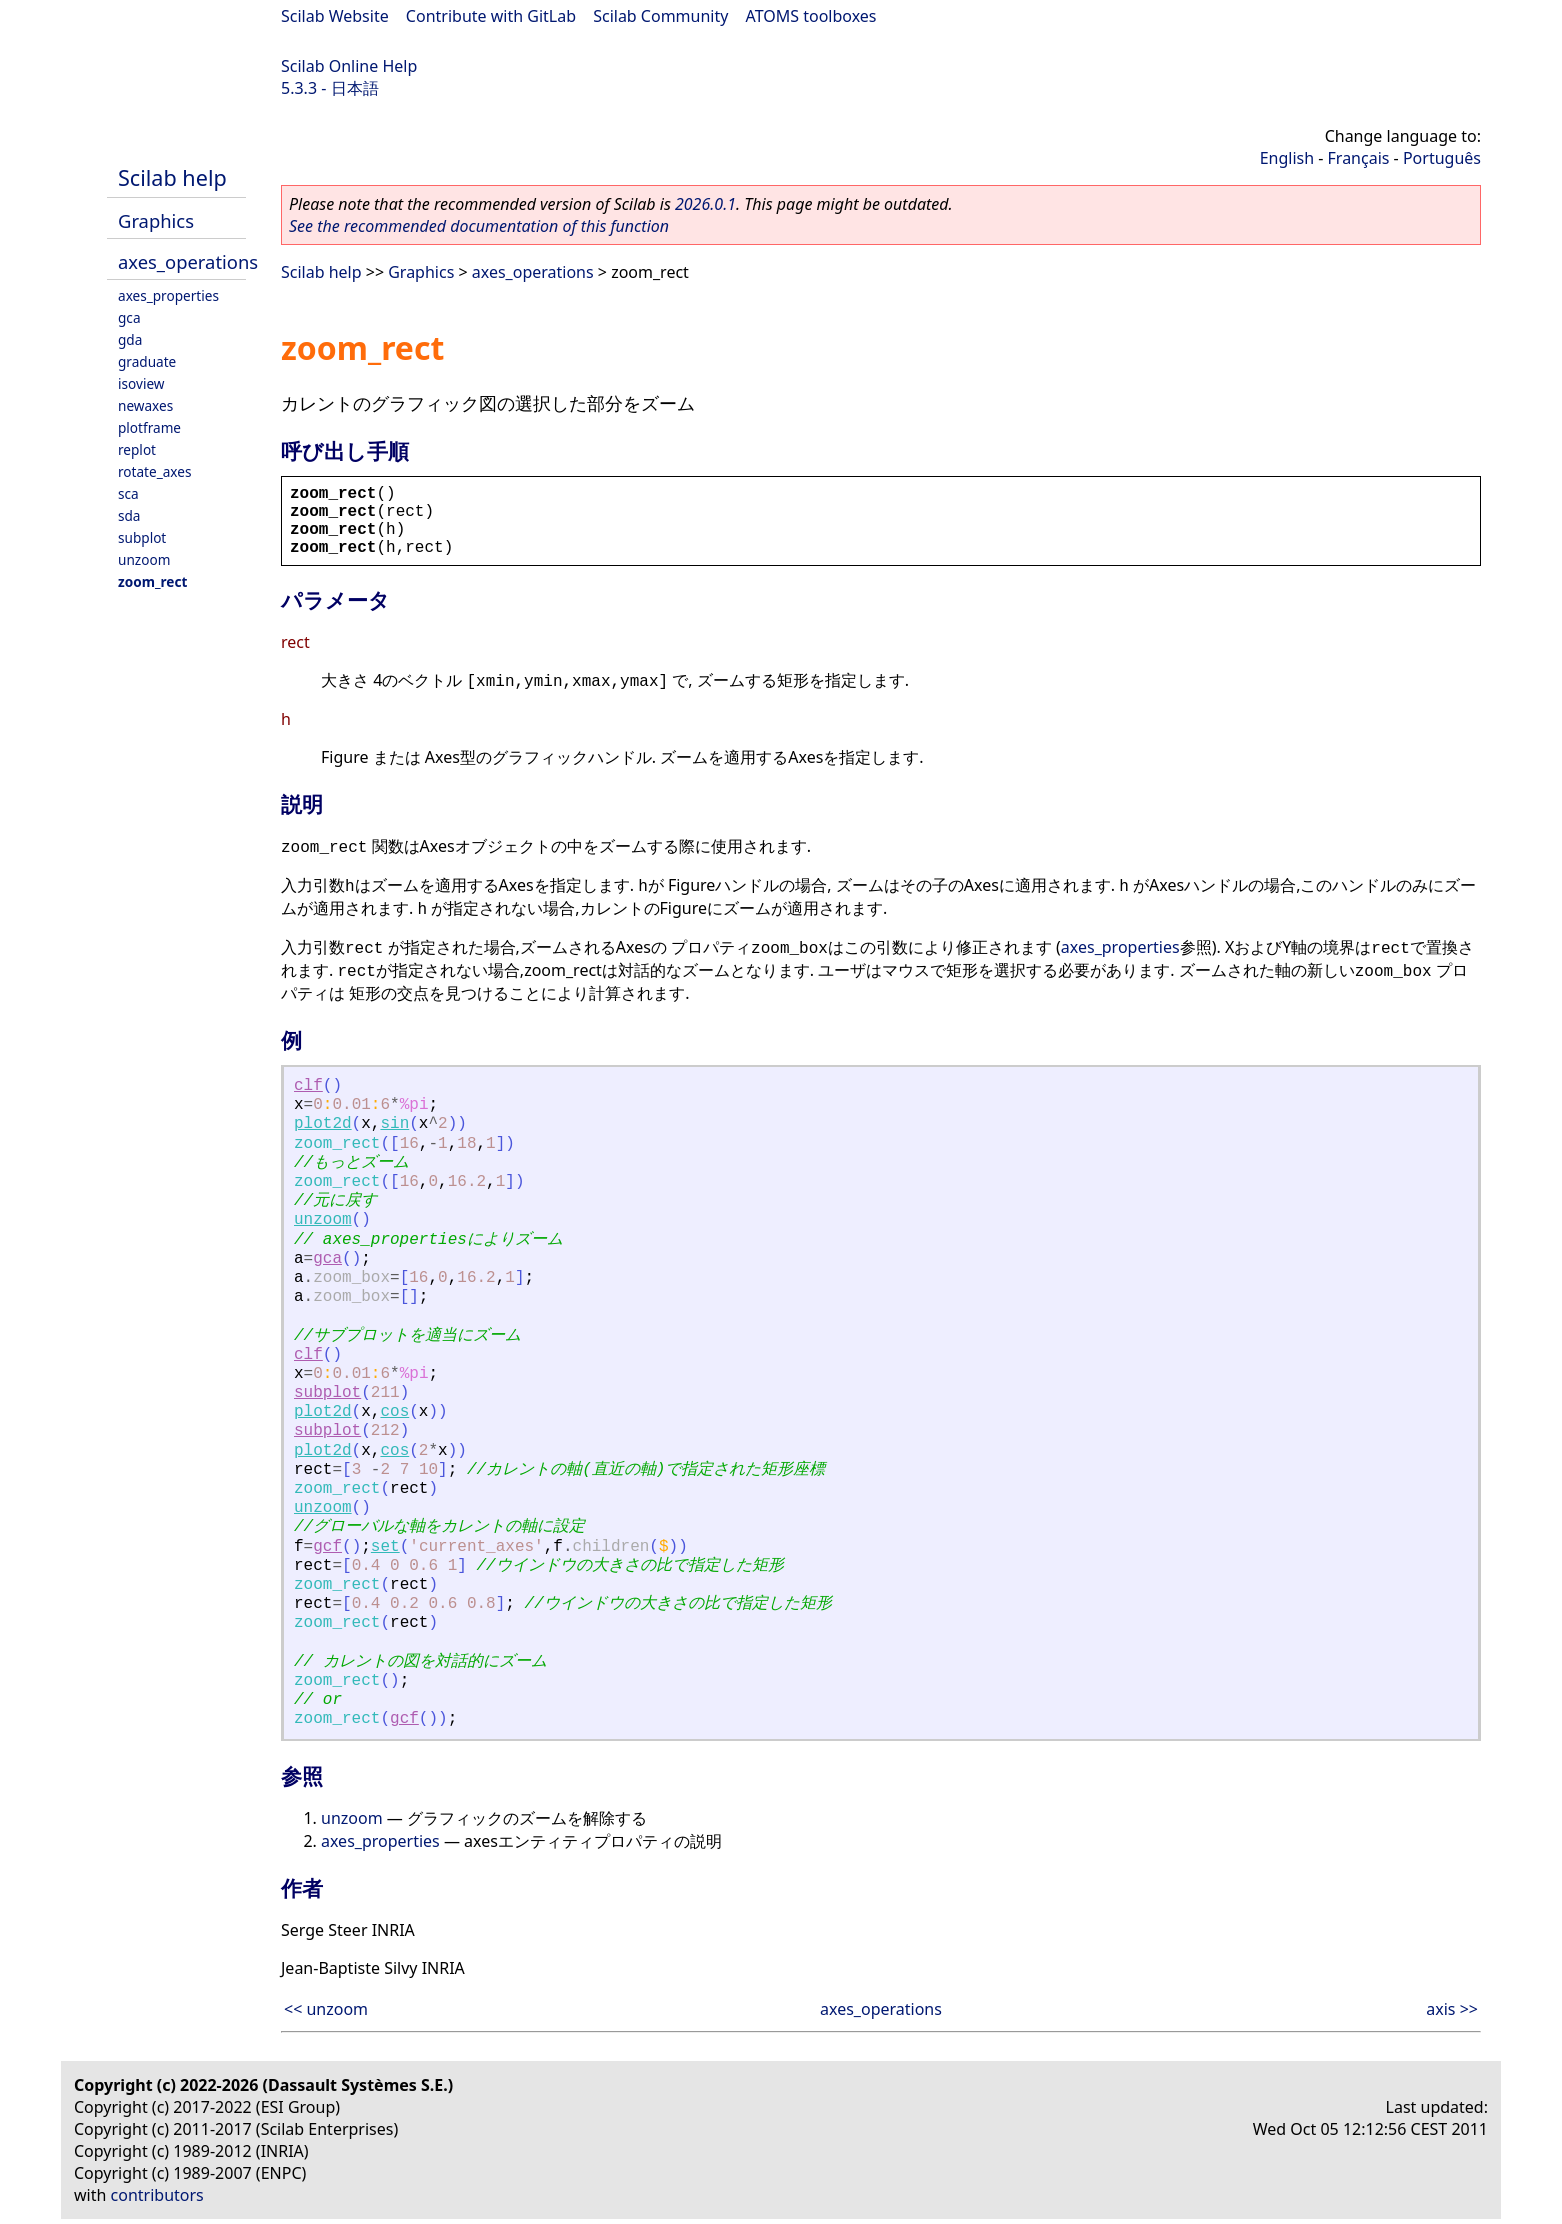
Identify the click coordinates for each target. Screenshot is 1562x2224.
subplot (142, 537)
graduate (147, 361)
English (1287, 158)
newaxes (145, 405)
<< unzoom (326, 2009)
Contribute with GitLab (491, 16)
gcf (327, 1547)
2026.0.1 (705, 204)
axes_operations (188, 261)
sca (128, 493)
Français (1359, 158)
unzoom (144, 559)
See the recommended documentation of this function (479, 226)
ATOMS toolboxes (811, 16)
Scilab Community (660, 16)
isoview (141, 383)
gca (129, 317)
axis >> (1452, 2009)
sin (394, 1124)
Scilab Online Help (349, 66)
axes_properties (168, 295)
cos (394, 1412)
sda (129, 515)
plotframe (149, 427)
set (385, 1547)
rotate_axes (154, 471)
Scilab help (172, 177)
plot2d (323, 1124)
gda (130, 339)
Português (1442, 158)
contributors (157, 2195)
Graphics (156, 220)
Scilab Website (335, 16)
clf (308, 1086)
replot (137, 449)
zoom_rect (152, 581)
